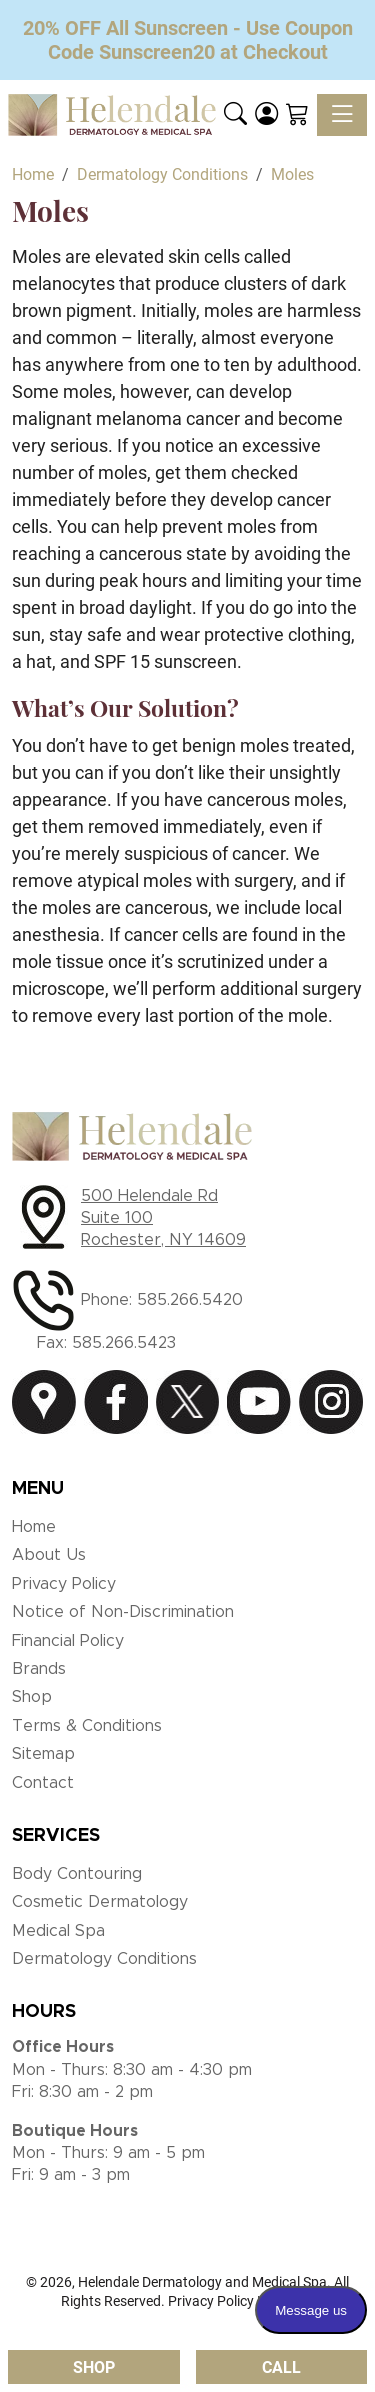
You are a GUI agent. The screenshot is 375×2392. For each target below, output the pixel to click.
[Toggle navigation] (342, 115)
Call (281, 2367)
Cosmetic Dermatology (100, 1902)
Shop (32, 1697)
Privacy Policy (64, 1584)
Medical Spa (58, 1931)
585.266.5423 (124, 1343)
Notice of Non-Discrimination (123, 1612)
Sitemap (43, 1754)
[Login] (266, 115)
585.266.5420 (190, 1300)
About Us (49, 1555)
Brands (39, 1669)
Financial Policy (68, 1641)
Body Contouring (77, 1874)
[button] (235, 115)
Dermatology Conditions (104, 1959)
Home (34, 1527)
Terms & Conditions (87, 1726)
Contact (43, 1783)
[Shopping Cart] (297, 115)
